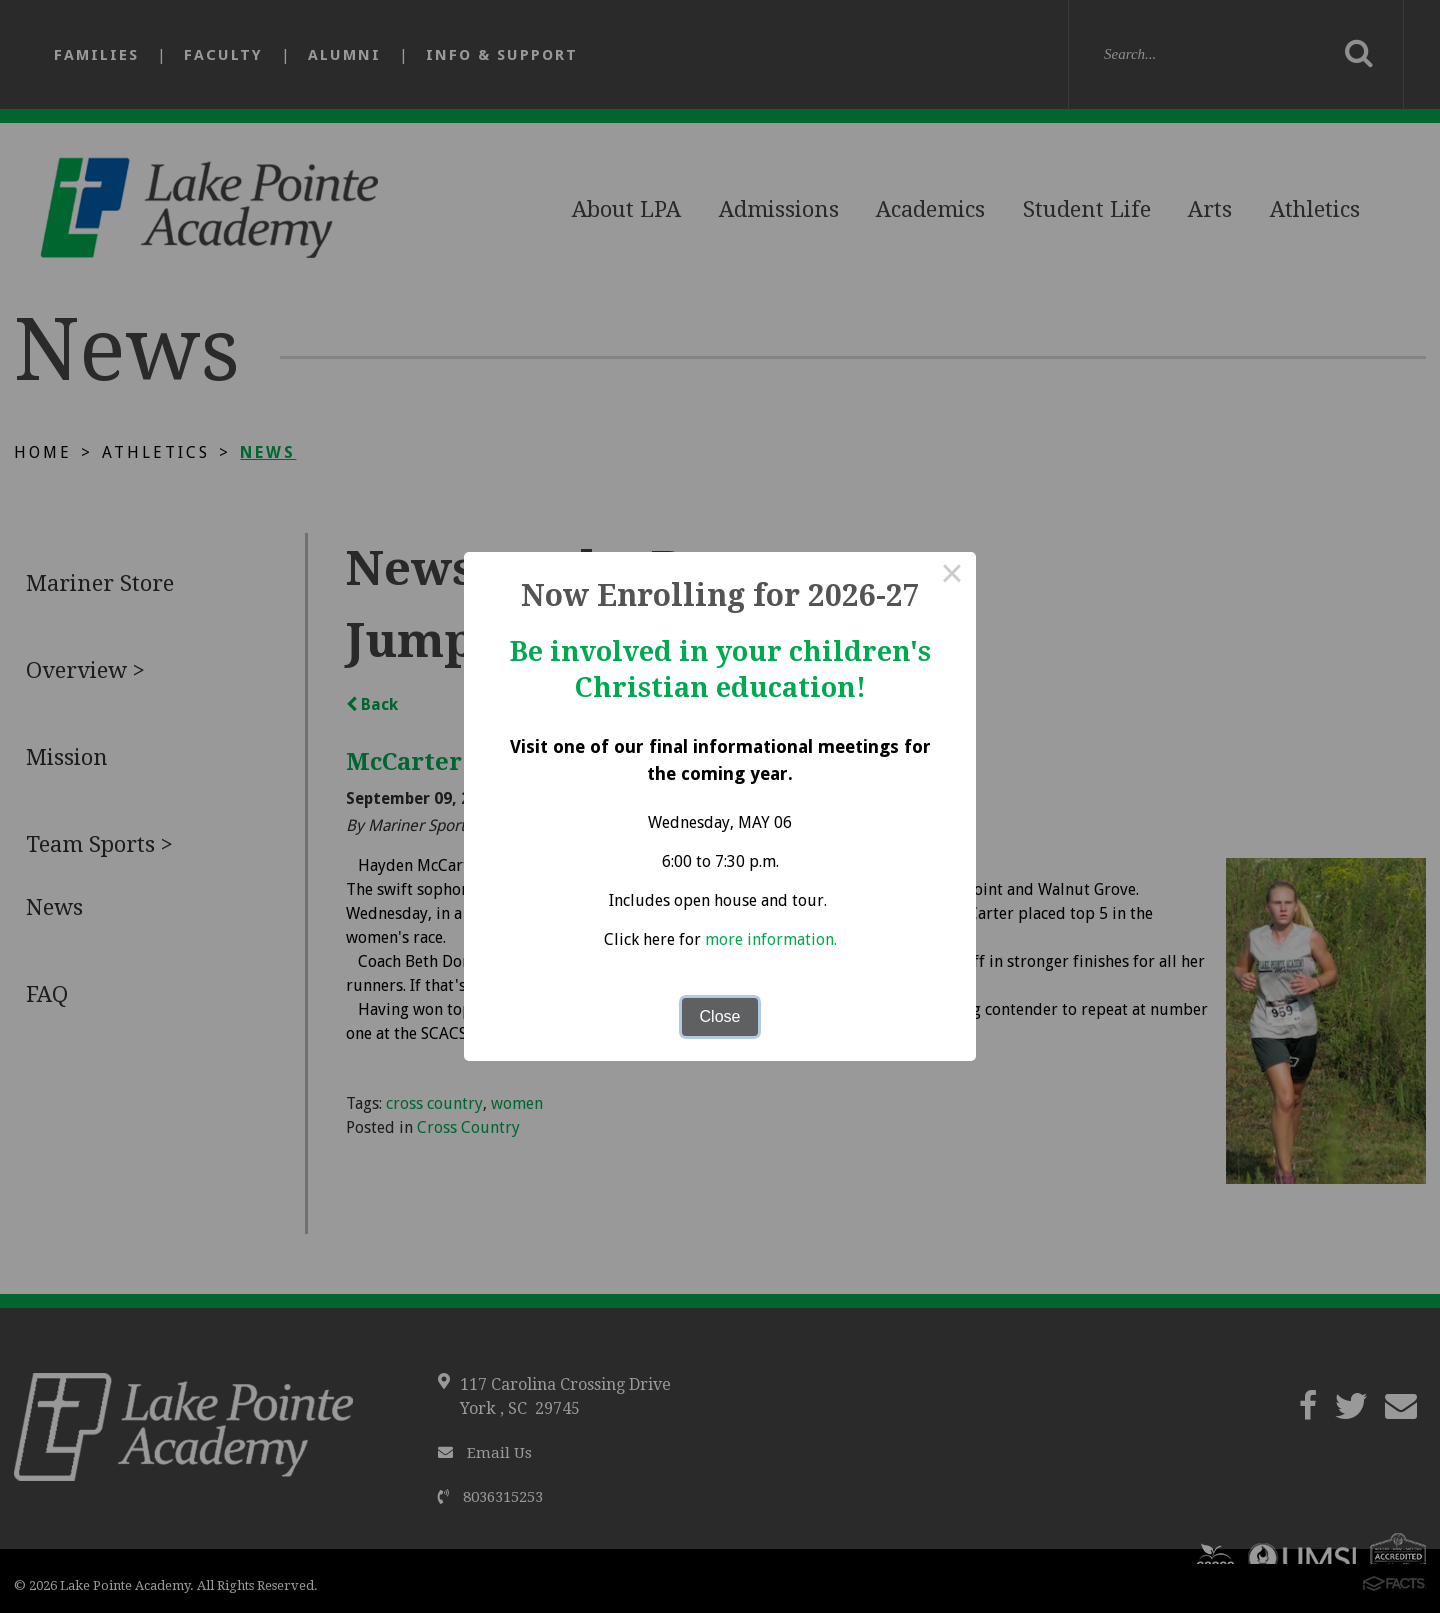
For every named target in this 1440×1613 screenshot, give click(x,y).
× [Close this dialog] (952, 576)
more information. (771, 939)
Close (720, 1016)
